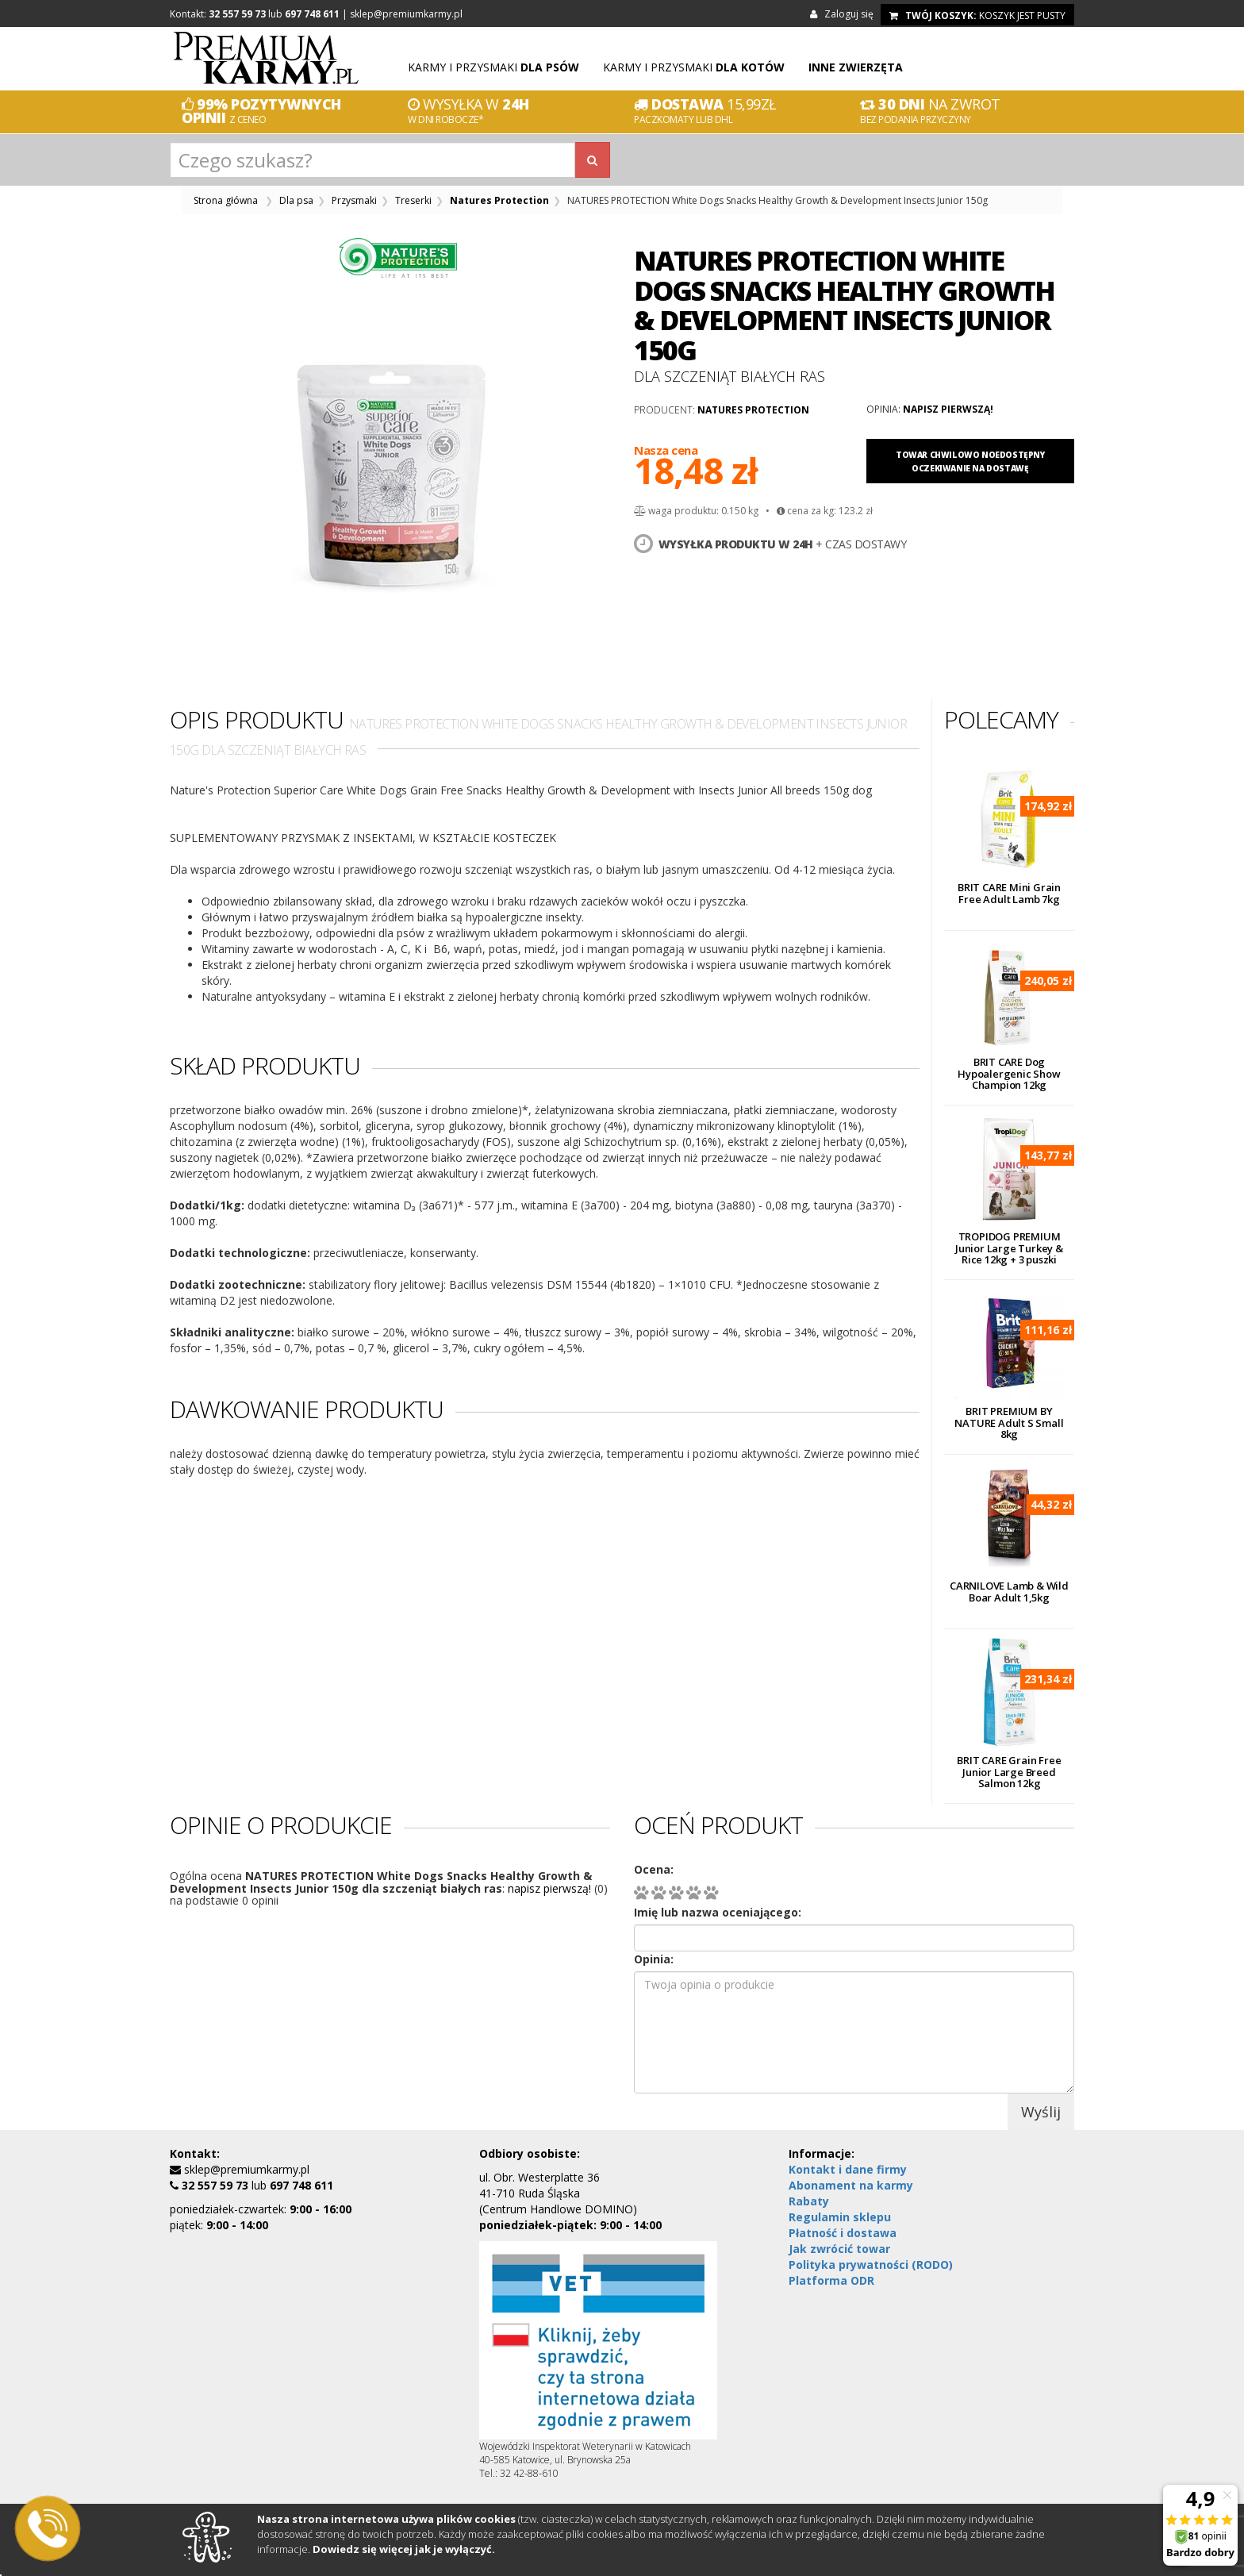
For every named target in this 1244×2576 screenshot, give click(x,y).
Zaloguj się (844, 14)
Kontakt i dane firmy (848, 2169)
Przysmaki (354, 200)
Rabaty (809, 2201)
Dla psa (296, 200)
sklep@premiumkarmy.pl (406, 14)
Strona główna (226, 200)
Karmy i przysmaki (493, 67)
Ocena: (654, 1869)
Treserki (413, 200)
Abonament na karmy (851, 2185)
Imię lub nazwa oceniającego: (717, 1912)
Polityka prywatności (871, 2264)
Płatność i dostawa (843, 2232)
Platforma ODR (831, 2280)
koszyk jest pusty (977, 15)
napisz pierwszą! (948, 409)
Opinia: (654, 1959)
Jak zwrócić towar (839, 2248)
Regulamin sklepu (840, 2216)
